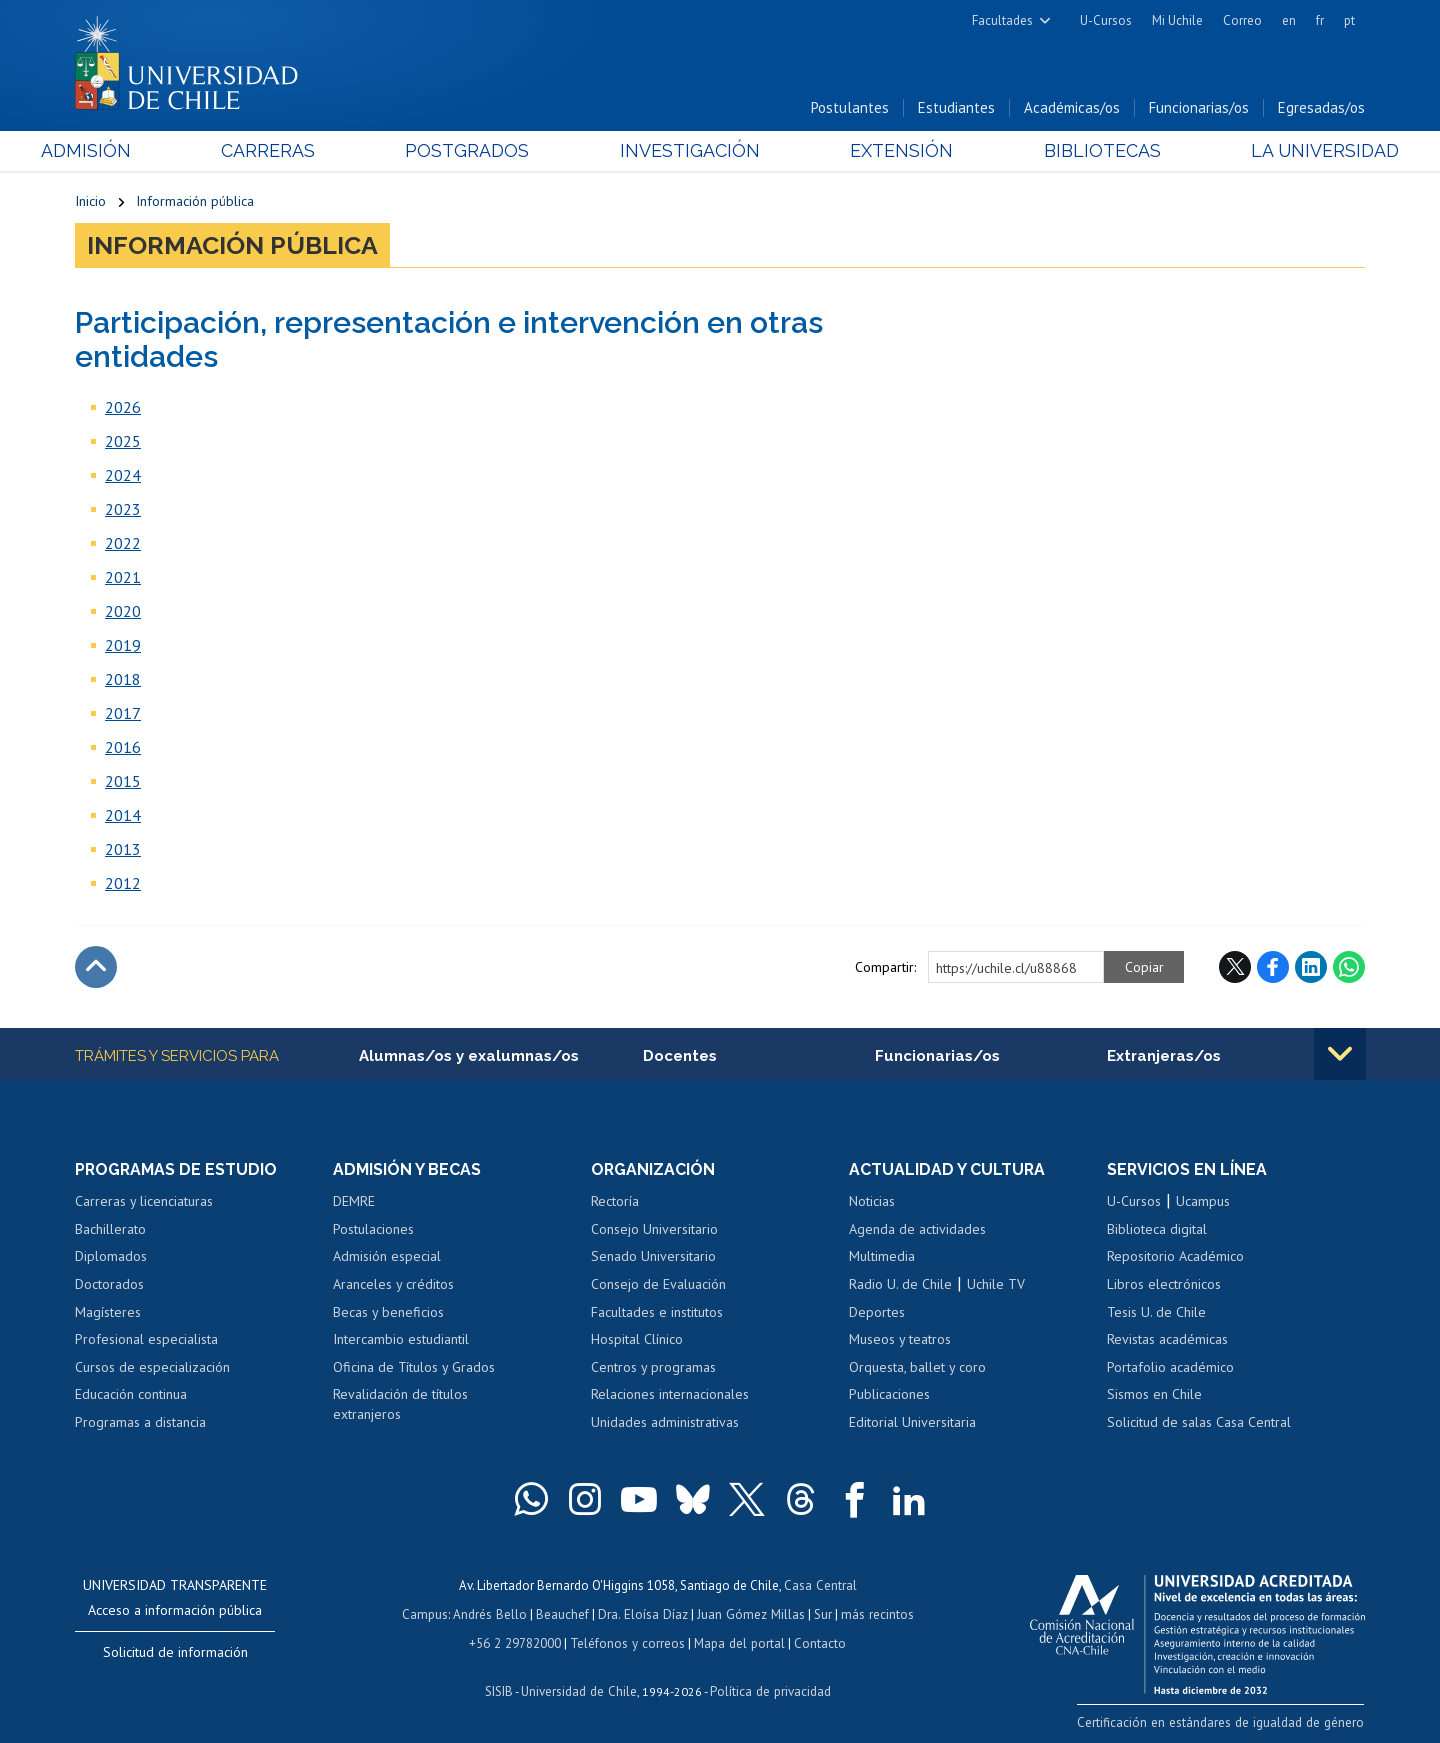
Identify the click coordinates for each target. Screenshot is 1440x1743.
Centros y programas (653, 1367)
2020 (123, 612)
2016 (123, 748)
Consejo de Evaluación (658, 1285)
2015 (123, 782)
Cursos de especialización (152, 1367)
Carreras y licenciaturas (144, 1202)
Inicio (90, 202)
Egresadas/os (1321, 108)
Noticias (872, 1202)
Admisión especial (387, 1257)
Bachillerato (110, 1230)
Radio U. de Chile (900, 1285)
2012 (123, 884)
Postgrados (479, 151)
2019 (123, 646)
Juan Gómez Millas (750, 1613)
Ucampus (1203, 1202)
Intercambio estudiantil (401, 1340)
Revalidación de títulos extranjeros (400, 1405)
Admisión (120, 151)
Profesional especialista (146, 1340)
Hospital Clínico (637, 1340)
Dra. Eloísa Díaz (644, 1613)
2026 (123, 408)
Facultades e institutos (657, 1312)
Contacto (817, 1641)
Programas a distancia (140, 1423)
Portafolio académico (1170, 1367)
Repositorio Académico (1175, 1257)
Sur (821, 1613)
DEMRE (354, 1202)
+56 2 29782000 (517, 1641)
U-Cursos (1106, 20)
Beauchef (564, 1613)
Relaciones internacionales (670, 1395)
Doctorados (109, 1285)
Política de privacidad (769, 1688)
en (1289, 20)
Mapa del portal (737, 1641)
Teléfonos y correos (627, 1641)
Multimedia (882, 1257)
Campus (428, 1613)
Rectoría (615, 1202)
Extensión (889, 151)
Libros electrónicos (1164, 1285)
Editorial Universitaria (912, 1423)
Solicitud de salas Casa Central (1199, 1423)
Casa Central (820, 1585)
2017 (123, 714)
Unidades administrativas (665, 1423)
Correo (1242, 20)
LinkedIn (1311, 968)
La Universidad (1290, 151)
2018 (123, 680)
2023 (123, 510)
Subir (96, 968)
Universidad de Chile (580, 1688)
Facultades (1002, 20)
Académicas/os (1072, 108)
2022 (123, 544)
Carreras (291, 151)
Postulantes (850, 108)
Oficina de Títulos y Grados (414, 1367)
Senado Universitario (653, 1257)
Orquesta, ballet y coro (917, 1367)
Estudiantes (956, 108)
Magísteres (108, 1312)
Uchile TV (996, 1285)
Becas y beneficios (388, 1312)
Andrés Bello (492, 1613)
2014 (123, 816)
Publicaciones (889, 1395)
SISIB (501, 1688)
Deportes (877, 1312)
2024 (123, 476)
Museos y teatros (900, 1340)
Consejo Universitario (654, 1230)
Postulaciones (373, 1230)
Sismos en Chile (1154, 1395)
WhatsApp (1349, 968)
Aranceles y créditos (393, 1285)
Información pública (195, 202)
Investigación (689, 151)
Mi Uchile (1177, 20)
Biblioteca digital (1157, 1230)
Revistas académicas (1167, 1340)
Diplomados (111, 1257)
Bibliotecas (1078, 151)
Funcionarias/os (1199, 108)
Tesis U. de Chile (1156, 1312)
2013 (123, 850)
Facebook (1273, 968)
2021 (123, 578)
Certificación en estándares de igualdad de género (1224, 1721)
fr (1320, 20)
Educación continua (131, 1395)
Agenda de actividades (917, 1230)
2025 (123, 442)
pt (1349, 20)
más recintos (875, 1613)
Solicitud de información (175, 1653)
